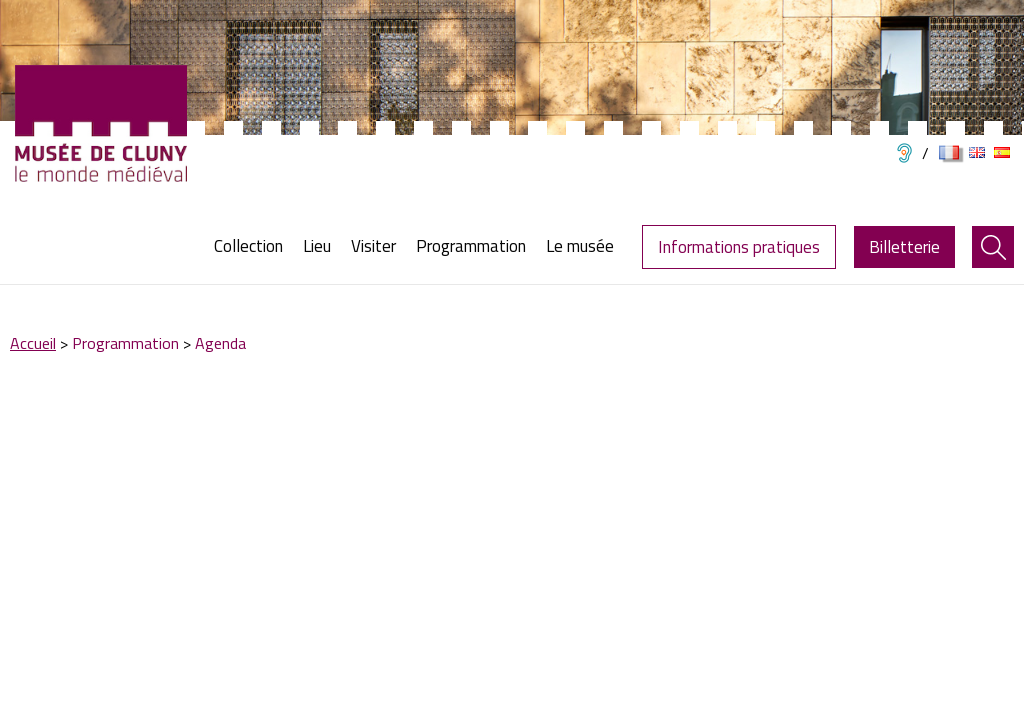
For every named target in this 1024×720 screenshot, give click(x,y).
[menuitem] (253, 246)
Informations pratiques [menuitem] (739, 247)
